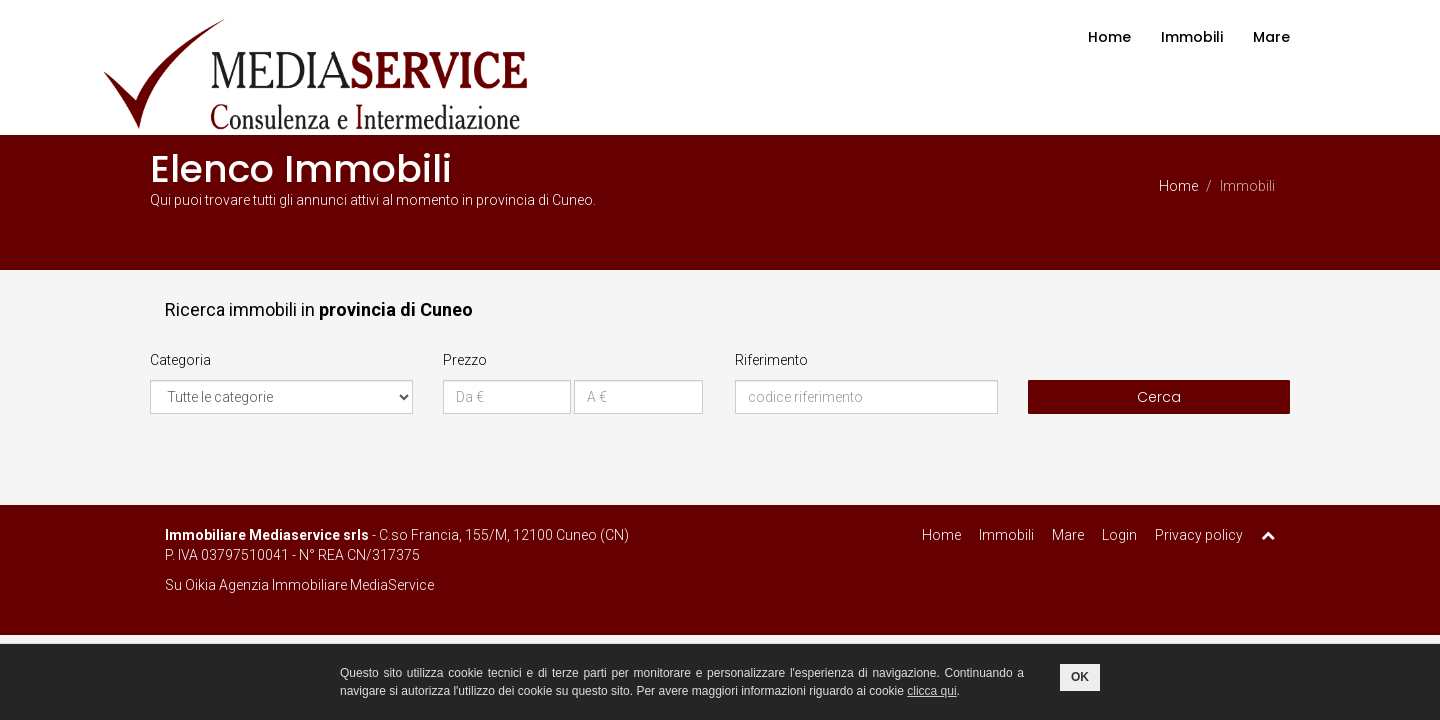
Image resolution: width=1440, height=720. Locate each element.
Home (1109, 37)
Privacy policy (1199, 535)
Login (1119, 535)
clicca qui (931, 691)
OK (1080, 677)
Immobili (1192, 37)
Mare (1271, 37)
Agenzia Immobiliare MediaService (326, 585)
